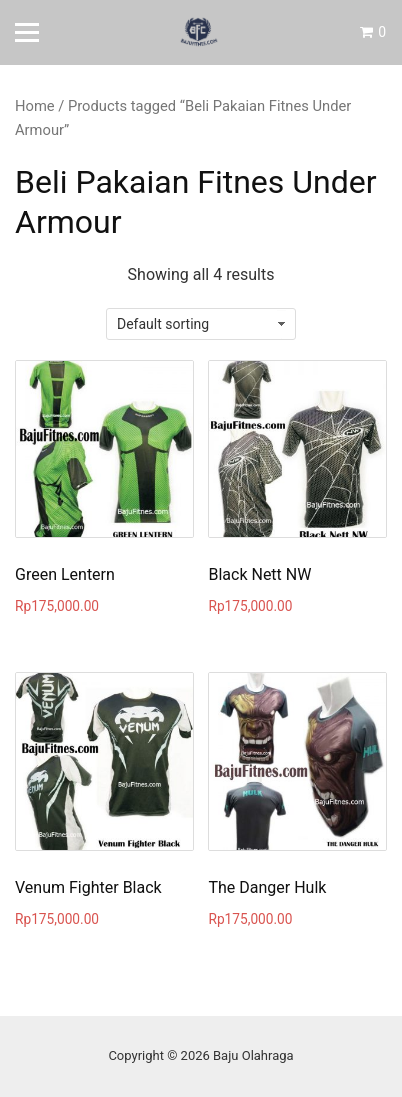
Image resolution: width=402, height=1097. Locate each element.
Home (35, 106)
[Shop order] (201, 324)
